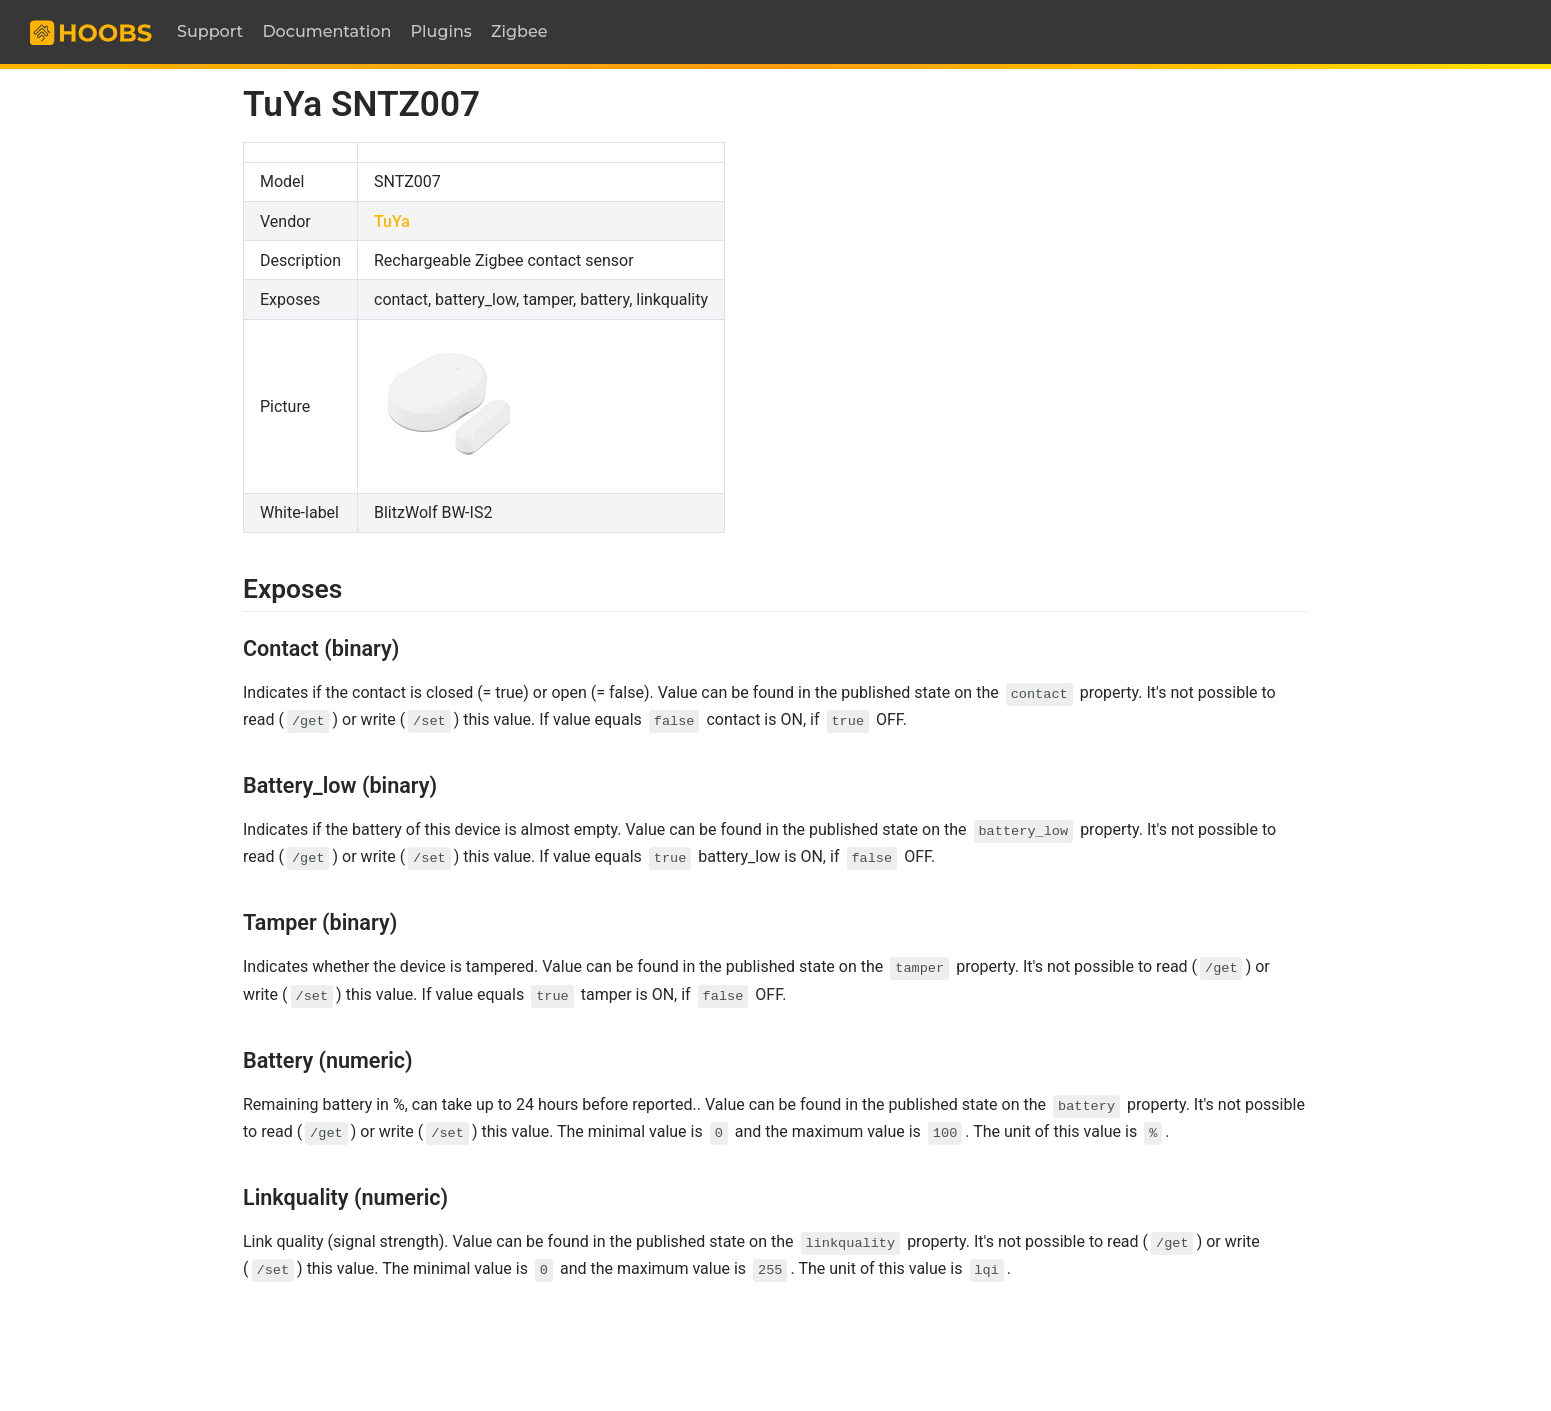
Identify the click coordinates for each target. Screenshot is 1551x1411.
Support (210, 31)
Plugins (441, 31)
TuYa (392, 221)
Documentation (326, 31)
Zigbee (519, 31)
